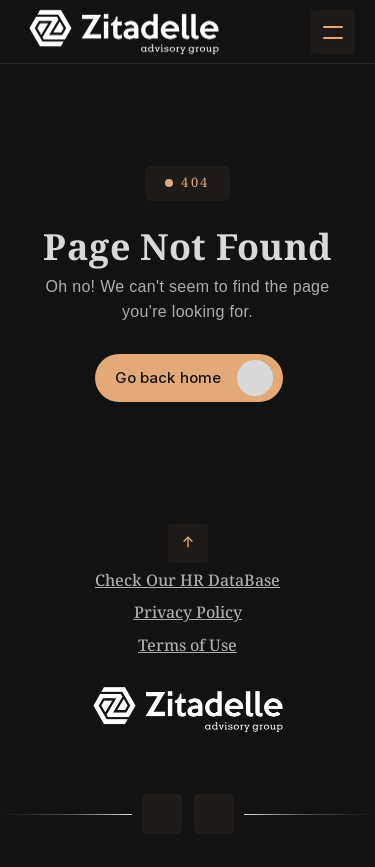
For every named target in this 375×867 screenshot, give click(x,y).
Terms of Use (187, 646)
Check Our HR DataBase (187, 581)
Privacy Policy (188, 613)
